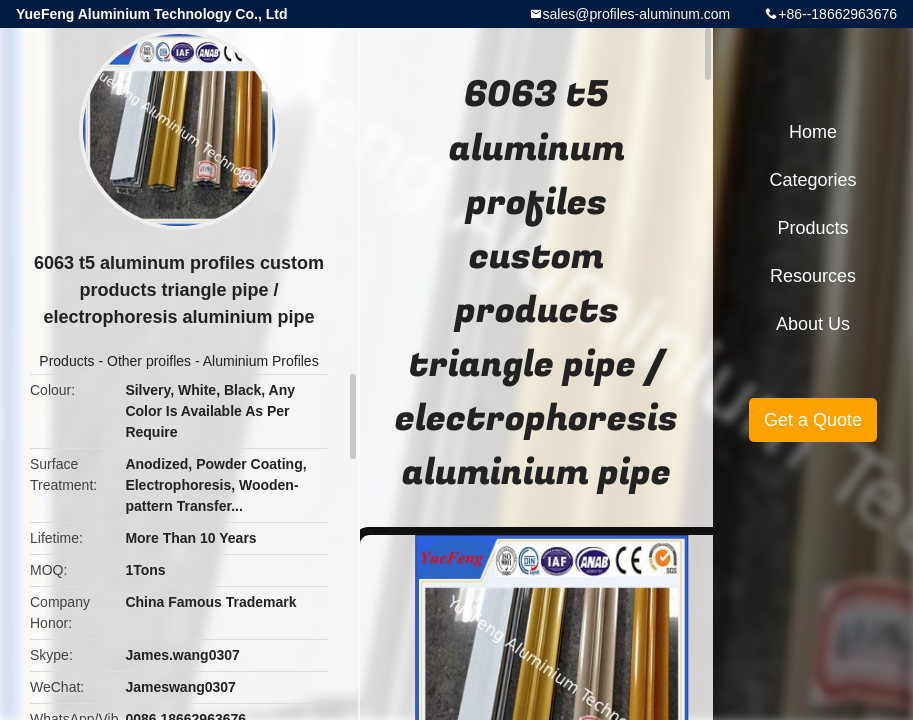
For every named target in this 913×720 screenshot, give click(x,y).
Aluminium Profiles (261, 361)
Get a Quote (813, 420)
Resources (813, 276)
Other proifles (149, 361)
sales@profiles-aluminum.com (637, 14)
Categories (812, 180)
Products (66, 361)
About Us (813, 324)
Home (813, 132)
